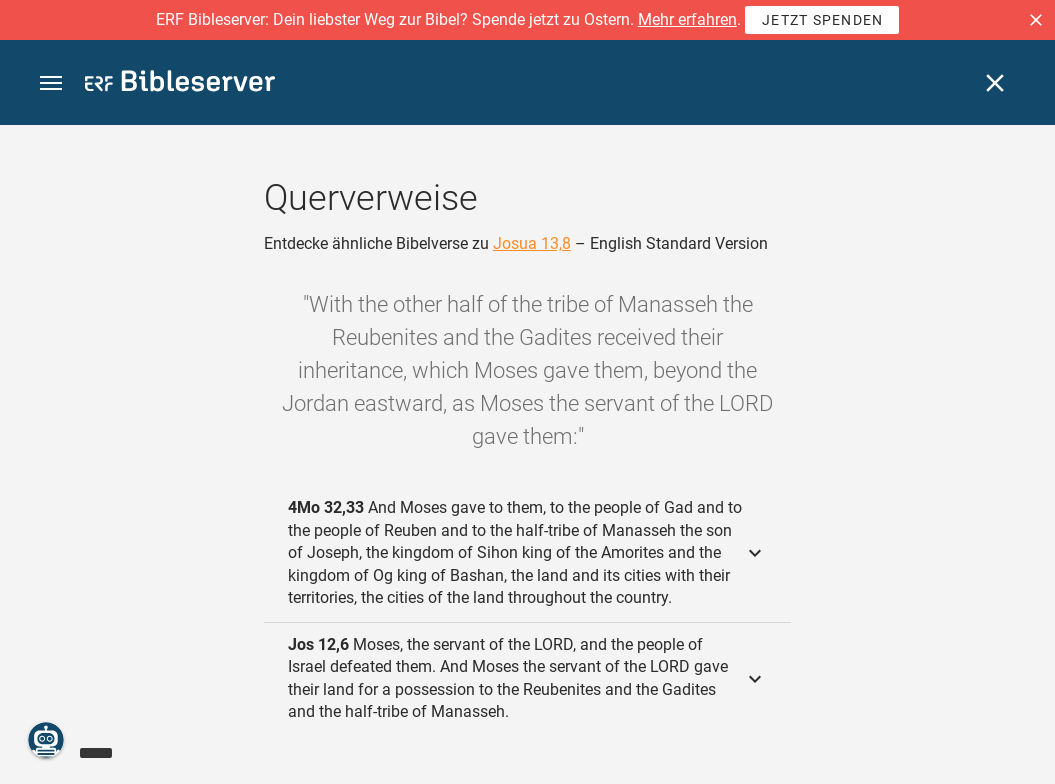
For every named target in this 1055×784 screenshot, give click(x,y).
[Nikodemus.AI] (46, 740)
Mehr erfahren (687, 19)
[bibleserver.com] (180, 84)
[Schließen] (995, 83)
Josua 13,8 (532, 243)
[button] (1036, 20)
